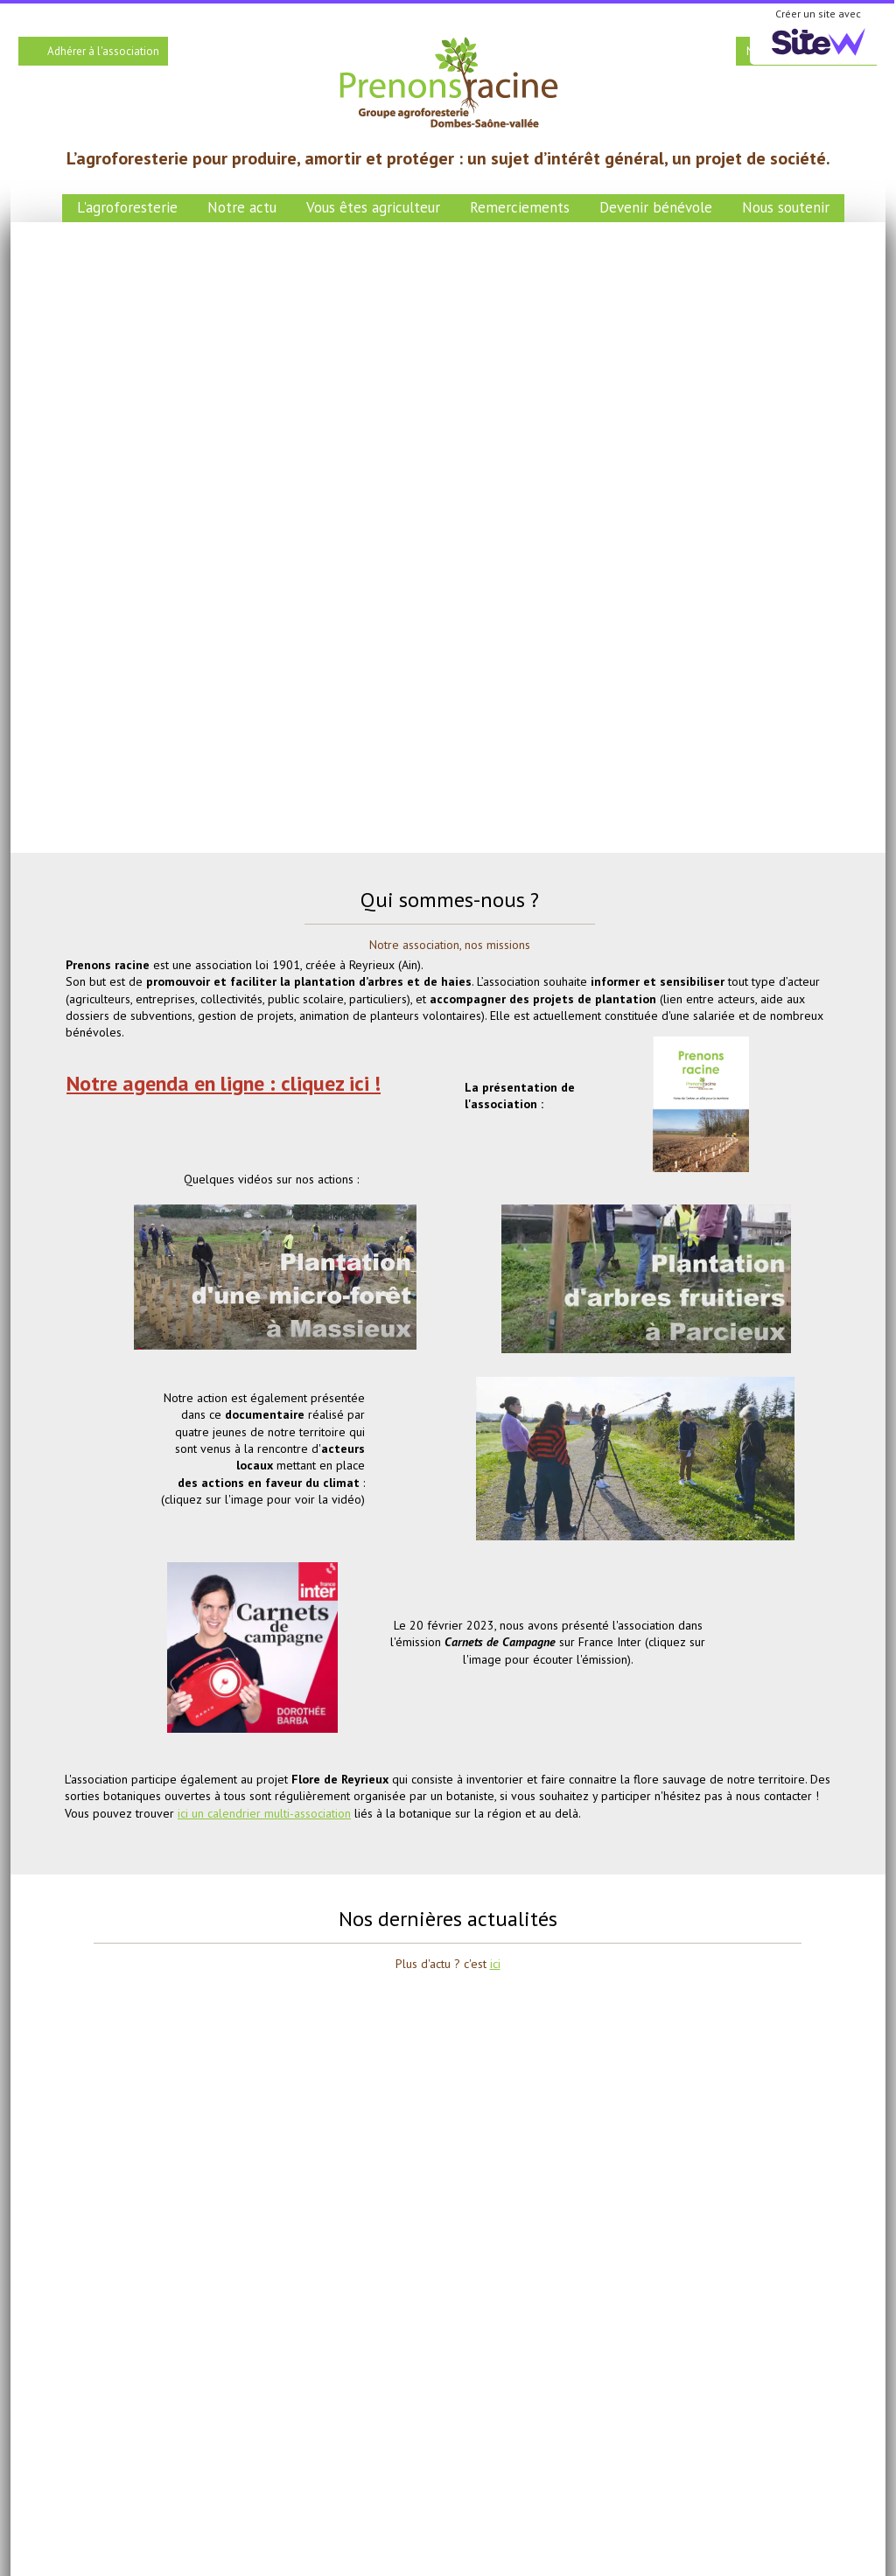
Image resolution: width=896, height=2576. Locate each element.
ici (495, 1964)
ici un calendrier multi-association (264, 1813)
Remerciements (520, 207)
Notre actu (241, 207)
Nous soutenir (786, 207)
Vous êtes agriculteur (373, 207)
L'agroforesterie (127, 207)
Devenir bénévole (655, 207)
